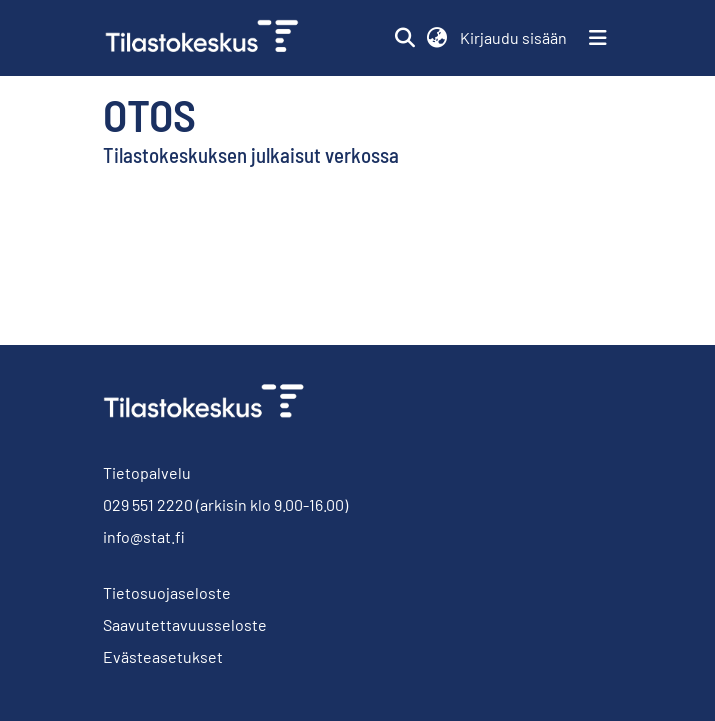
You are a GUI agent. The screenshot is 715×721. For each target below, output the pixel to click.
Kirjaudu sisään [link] (514, 37)
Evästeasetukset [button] (163, 656)
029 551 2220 (148, 504)
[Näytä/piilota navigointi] (598, 38)
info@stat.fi (144, 536)
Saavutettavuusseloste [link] (185, 624)
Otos (149, 114)
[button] (405, 38)
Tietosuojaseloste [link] (167, 592)
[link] (210, 38)
